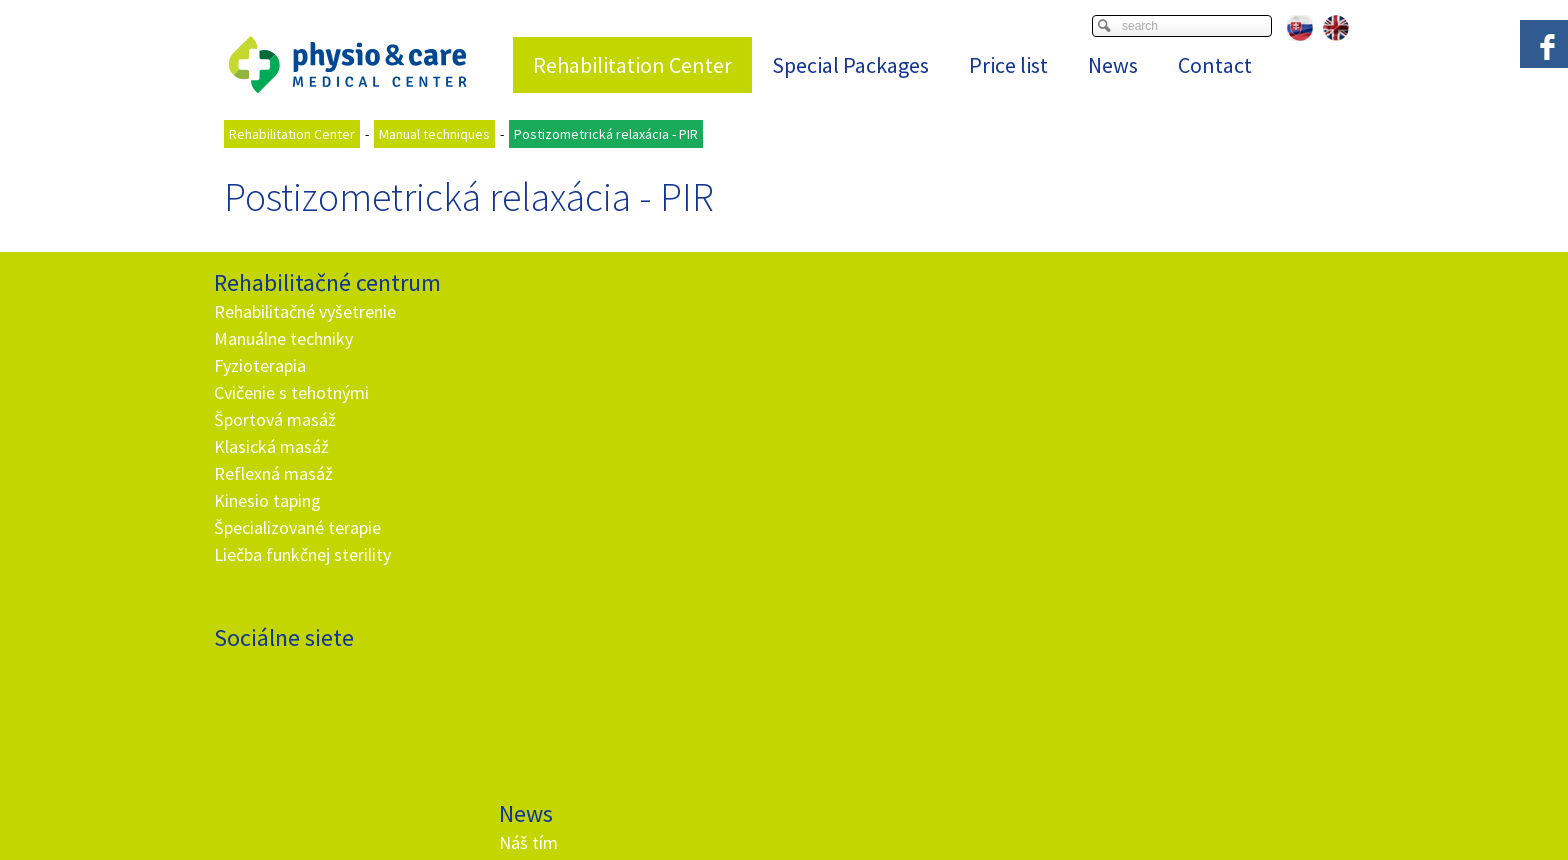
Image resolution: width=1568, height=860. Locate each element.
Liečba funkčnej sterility (302, 554)
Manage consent (1048, 821)
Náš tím (531, 311)
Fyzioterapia (260, 365)
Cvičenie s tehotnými (291, 392)
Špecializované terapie (297, 527)
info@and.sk (593, 636)
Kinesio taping (267, 500)
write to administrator (806, 821)
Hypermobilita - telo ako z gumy (622, 446)
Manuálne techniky (283, 338)
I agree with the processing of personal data (921, 556)
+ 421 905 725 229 (575, 609)
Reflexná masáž (273, 473)
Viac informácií (1020, 805)
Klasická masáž (271, 446)
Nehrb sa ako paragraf (585, 392)
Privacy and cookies (933, 821)
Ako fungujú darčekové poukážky (625, 473)
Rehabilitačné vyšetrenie (305, 311)
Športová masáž (275, 419)
